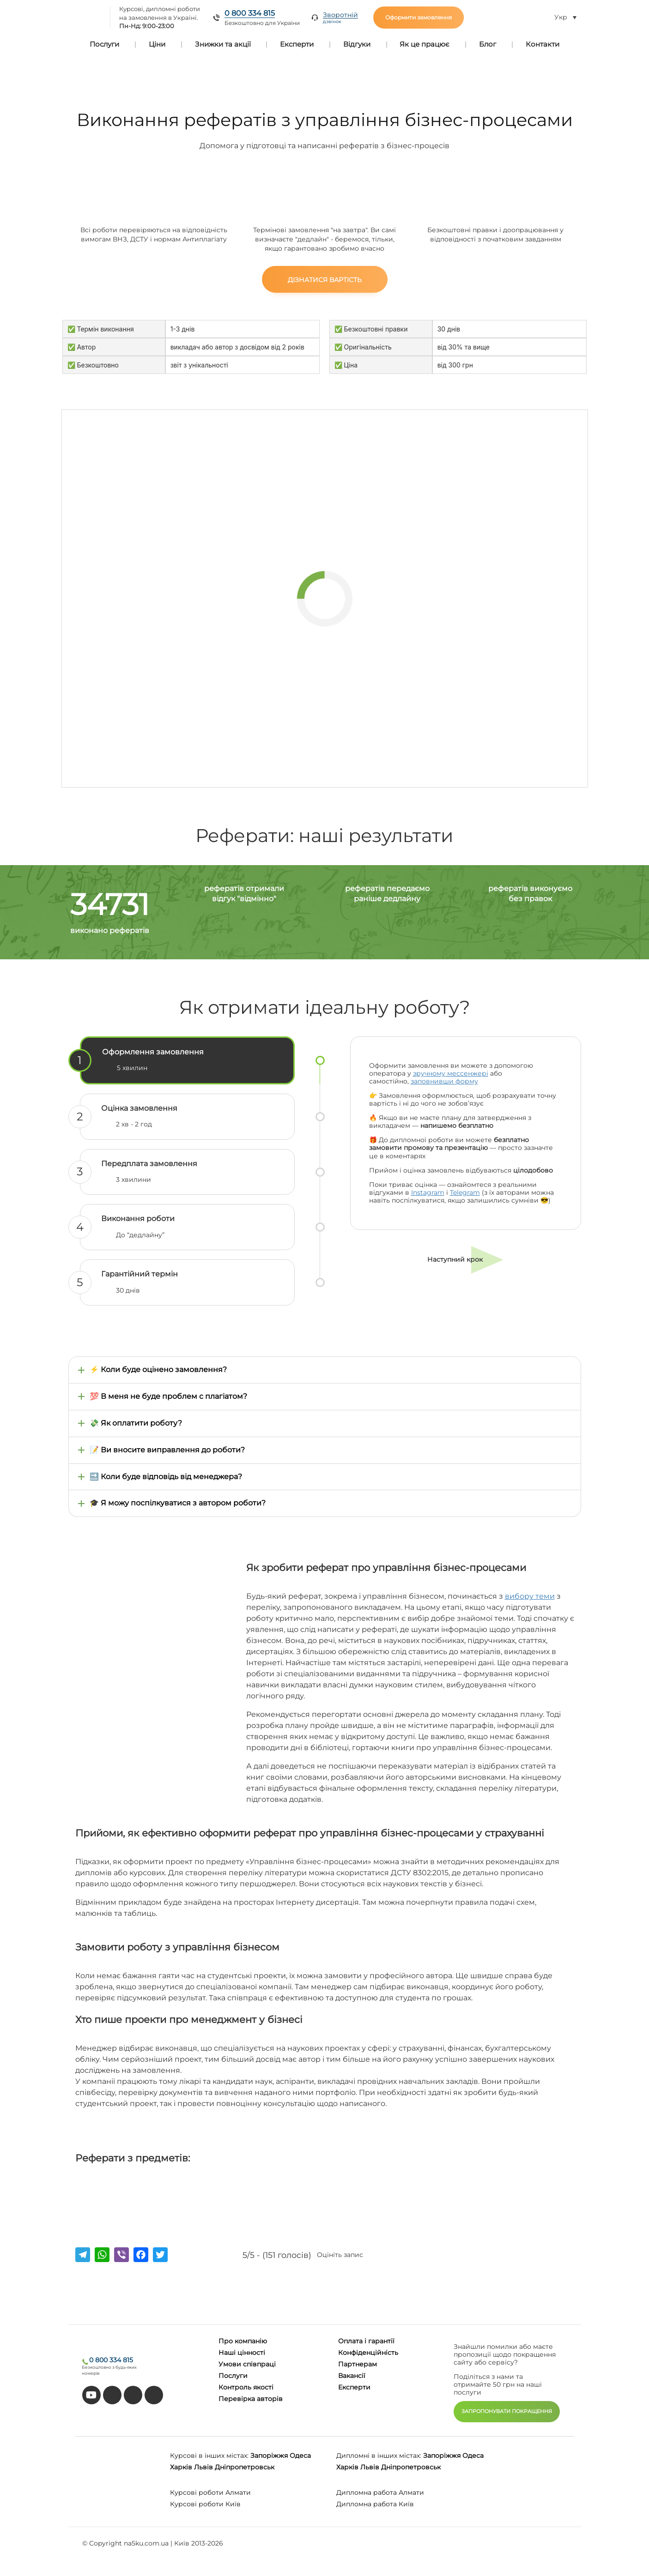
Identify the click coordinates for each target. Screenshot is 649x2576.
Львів (203, 2467)
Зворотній (340, 18)
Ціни (157, 44)
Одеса (300, 2455)
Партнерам (357, 2364)
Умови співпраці (247, 2364)
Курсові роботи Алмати (210, 2492)
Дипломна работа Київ (375, 2504)
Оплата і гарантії (366, 2341)
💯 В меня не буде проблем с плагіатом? (168, 1396)
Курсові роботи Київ (205, 2504)
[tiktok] (112, 2395)
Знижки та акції (223, 44)
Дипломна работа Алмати (380, 2492)
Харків (181, 2467)
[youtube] (91, 2395)
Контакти (542, 44)
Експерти (297, 44)
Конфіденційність (368, 2352)
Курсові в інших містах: (209, 2455)
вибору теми (530, 1596)
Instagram (427, 1192)
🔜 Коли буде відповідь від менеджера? (166, 1476)
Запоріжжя (269, 2455)
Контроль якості (245, 2387)
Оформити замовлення (418, 17)
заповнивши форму (444, 1081)
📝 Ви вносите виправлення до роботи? (167, 1449)
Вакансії (351, 2375)
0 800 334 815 (249, 13)
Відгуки (356, 44)
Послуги (104, 44)
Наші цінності (241, 2352)
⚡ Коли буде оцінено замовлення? (158, 1369)
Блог (487, 44)
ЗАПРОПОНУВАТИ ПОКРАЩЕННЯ (506, 2411)
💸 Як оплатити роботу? (136, 1423)
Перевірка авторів (250, 2399)
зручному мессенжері (450, 1073)
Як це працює (424, 44)
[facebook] (133, 2395)
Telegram (465, 1192)
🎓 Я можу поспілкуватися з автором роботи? (178, 1503)
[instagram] (154, 2395)
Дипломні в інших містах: (378, 2455)
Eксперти (354, 2387)
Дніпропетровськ (244, 2467)
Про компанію (242, 2341)
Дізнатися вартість (325, 280)
